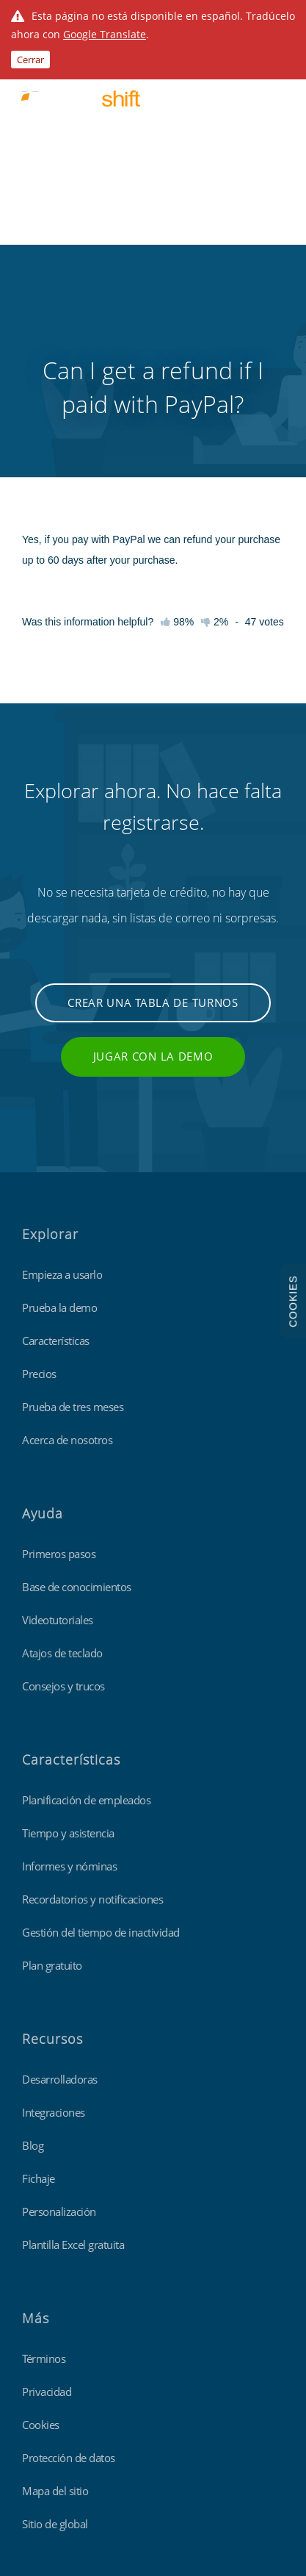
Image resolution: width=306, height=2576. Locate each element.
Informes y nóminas (69, 1667)
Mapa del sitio (55, 2292)
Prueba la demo (59, 1109)
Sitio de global (55, 2325)
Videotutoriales (57, 1421)
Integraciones (53, 1913)
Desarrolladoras (60, 1880)
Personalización (59, 2013)
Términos (43, 2160)
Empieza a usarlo (62, 1076)
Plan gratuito (52, 1766)
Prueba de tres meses (72, 1208)
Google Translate (104, 34)
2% (214, 423)
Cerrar (30, 59)
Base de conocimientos (76, 1388)
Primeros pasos (58, 1355)
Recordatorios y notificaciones (92, 1700)
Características (56, 1142)
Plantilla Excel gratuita (73, 2046)
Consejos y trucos (63, 1487)
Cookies (40, 2226)
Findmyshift (48, 2416)
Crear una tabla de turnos (153, 804)
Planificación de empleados (86, 1601)
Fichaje (38, 1980)
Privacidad (46, 2193)
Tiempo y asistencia (68, 1634)
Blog (32, 1947)
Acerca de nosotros (67, 1241)
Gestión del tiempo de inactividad (101, 1733)
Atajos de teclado (62, 1454)
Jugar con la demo (153, 857)
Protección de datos (68, 2259)
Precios (39, 1175)
